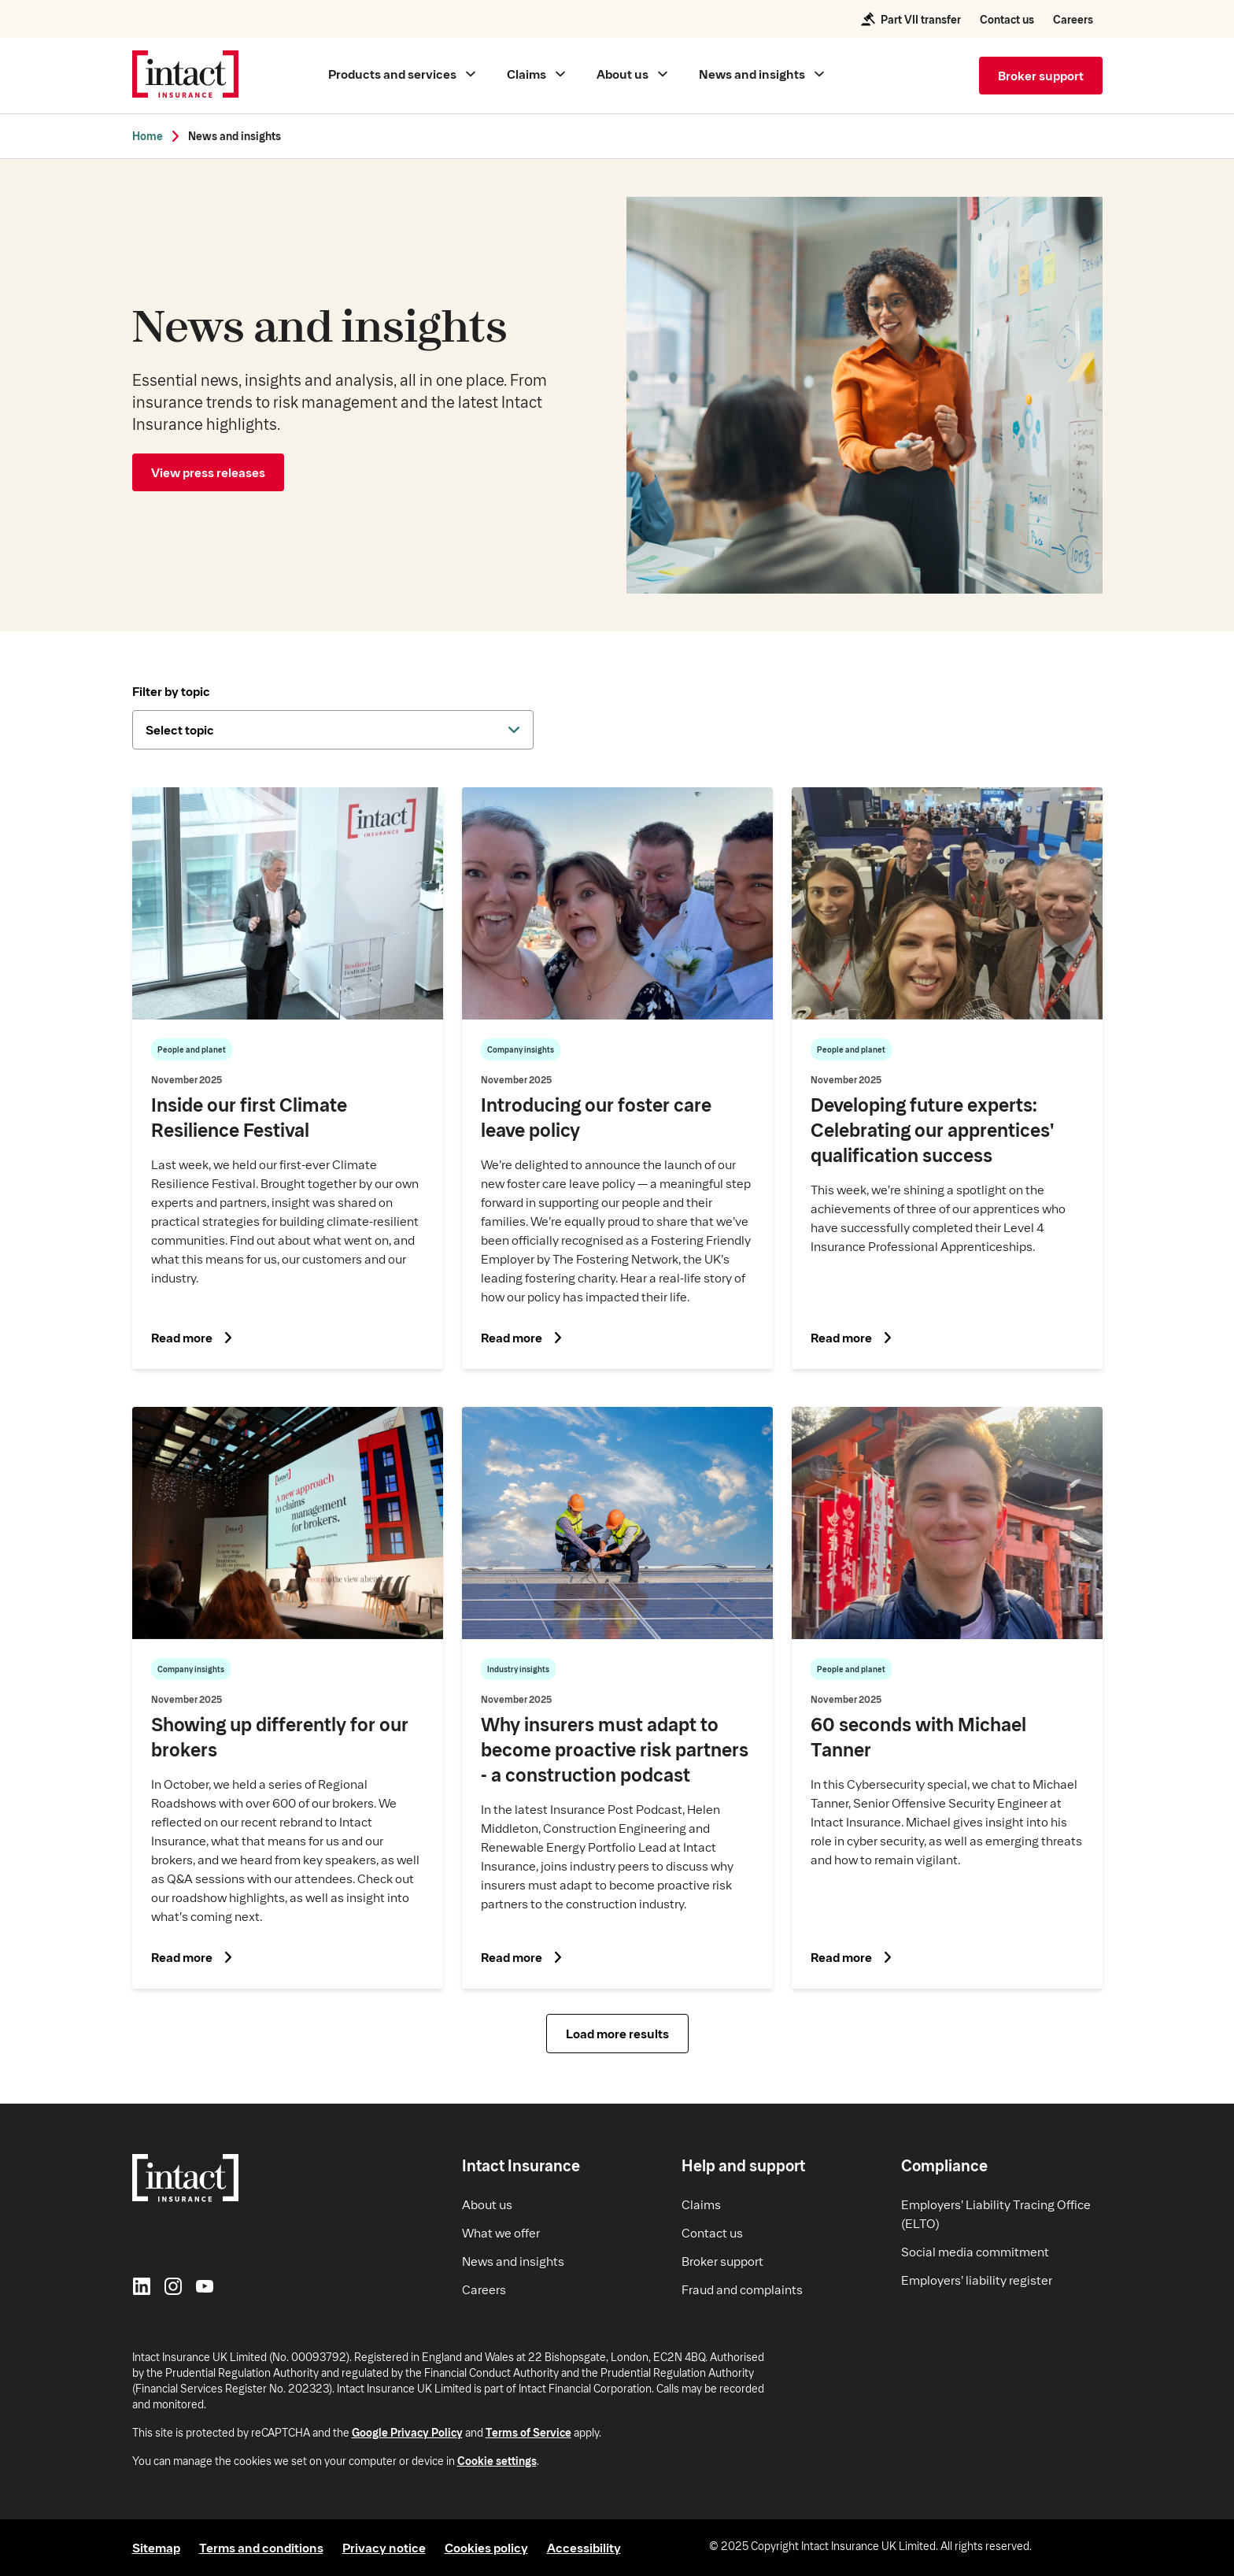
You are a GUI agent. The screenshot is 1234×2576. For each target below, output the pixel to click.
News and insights (234, 135)
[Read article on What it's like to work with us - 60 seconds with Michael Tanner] (947, 1698)
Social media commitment (975, 2251)
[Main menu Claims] (536, 74)
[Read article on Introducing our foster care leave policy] (617, 1078)
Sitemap (156, 2547)
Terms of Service (528, 2432)
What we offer (501, 2232)
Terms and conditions (261, 2547)
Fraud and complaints (742, 2289)
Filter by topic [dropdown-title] (171, 690)
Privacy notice (384, 2547)
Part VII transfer (910, 18)
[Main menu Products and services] (402, 74)
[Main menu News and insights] (761, 74)
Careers (1073, 19)
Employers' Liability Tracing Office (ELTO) (996, 2213)
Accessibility (584, 2547)
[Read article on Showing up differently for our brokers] (287, 1698)
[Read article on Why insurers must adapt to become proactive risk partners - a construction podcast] (617, 1698)
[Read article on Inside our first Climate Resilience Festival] (287, 1078)
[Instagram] (173, 2288)
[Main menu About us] (632, 74)
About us (487, 2204)
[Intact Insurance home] (185, 75)
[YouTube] (204, 2288)
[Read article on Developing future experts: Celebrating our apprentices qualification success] (947, 1078)
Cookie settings (497, 2460)
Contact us (1007, 19)
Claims (701, 2204)
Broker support (722, 2260)
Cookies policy (486, 2547)
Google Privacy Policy (407, 2432)
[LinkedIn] (141, 2288)
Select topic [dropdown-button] (180, 729)
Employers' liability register (976, 2279)
